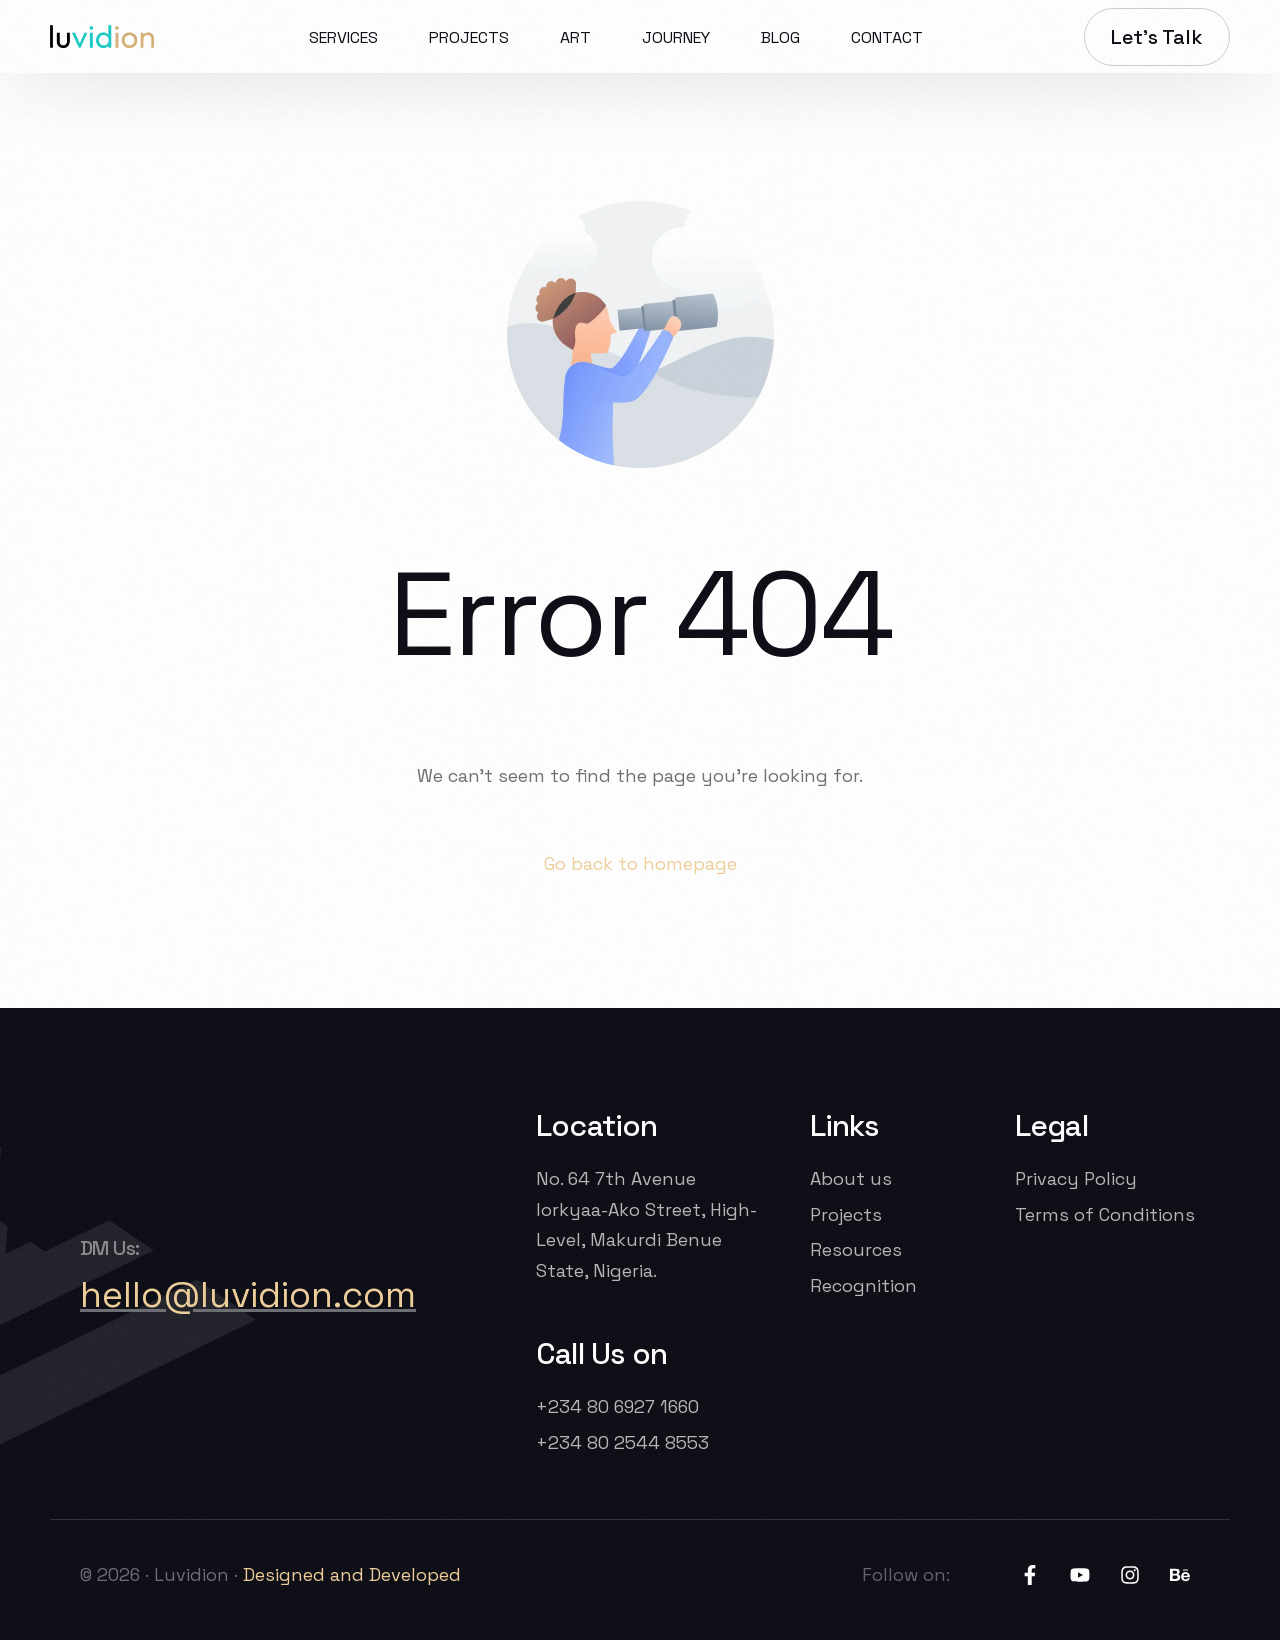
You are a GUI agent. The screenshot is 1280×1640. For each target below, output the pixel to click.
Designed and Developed (354, 1574)
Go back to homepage (640, 863)
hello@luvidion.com (248, 1295)
